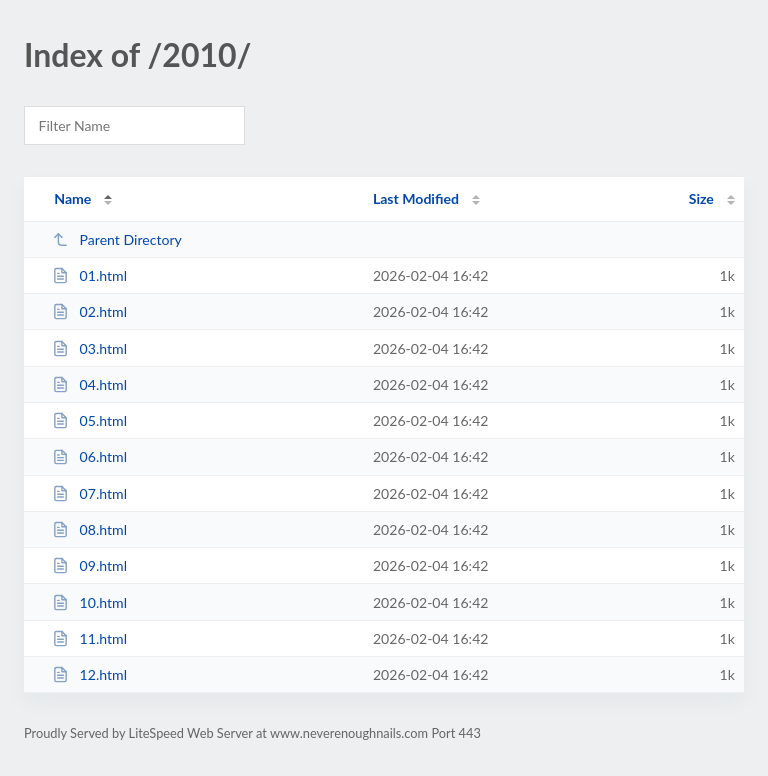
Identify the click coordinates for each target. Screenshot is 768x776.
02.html (89, 311)
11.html (89, 638)
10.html (89, 602)
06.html (89, 456)
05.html (89, 420)
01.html (89, 275)
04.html (89, 384)
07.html (89, 493)
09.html (89, 565)
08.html (89, 529)
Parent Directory (117, 239)
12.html (89, 674)
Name (72, 198)
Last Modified (416, 198)
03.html (89, 348)
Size (701, 198)
